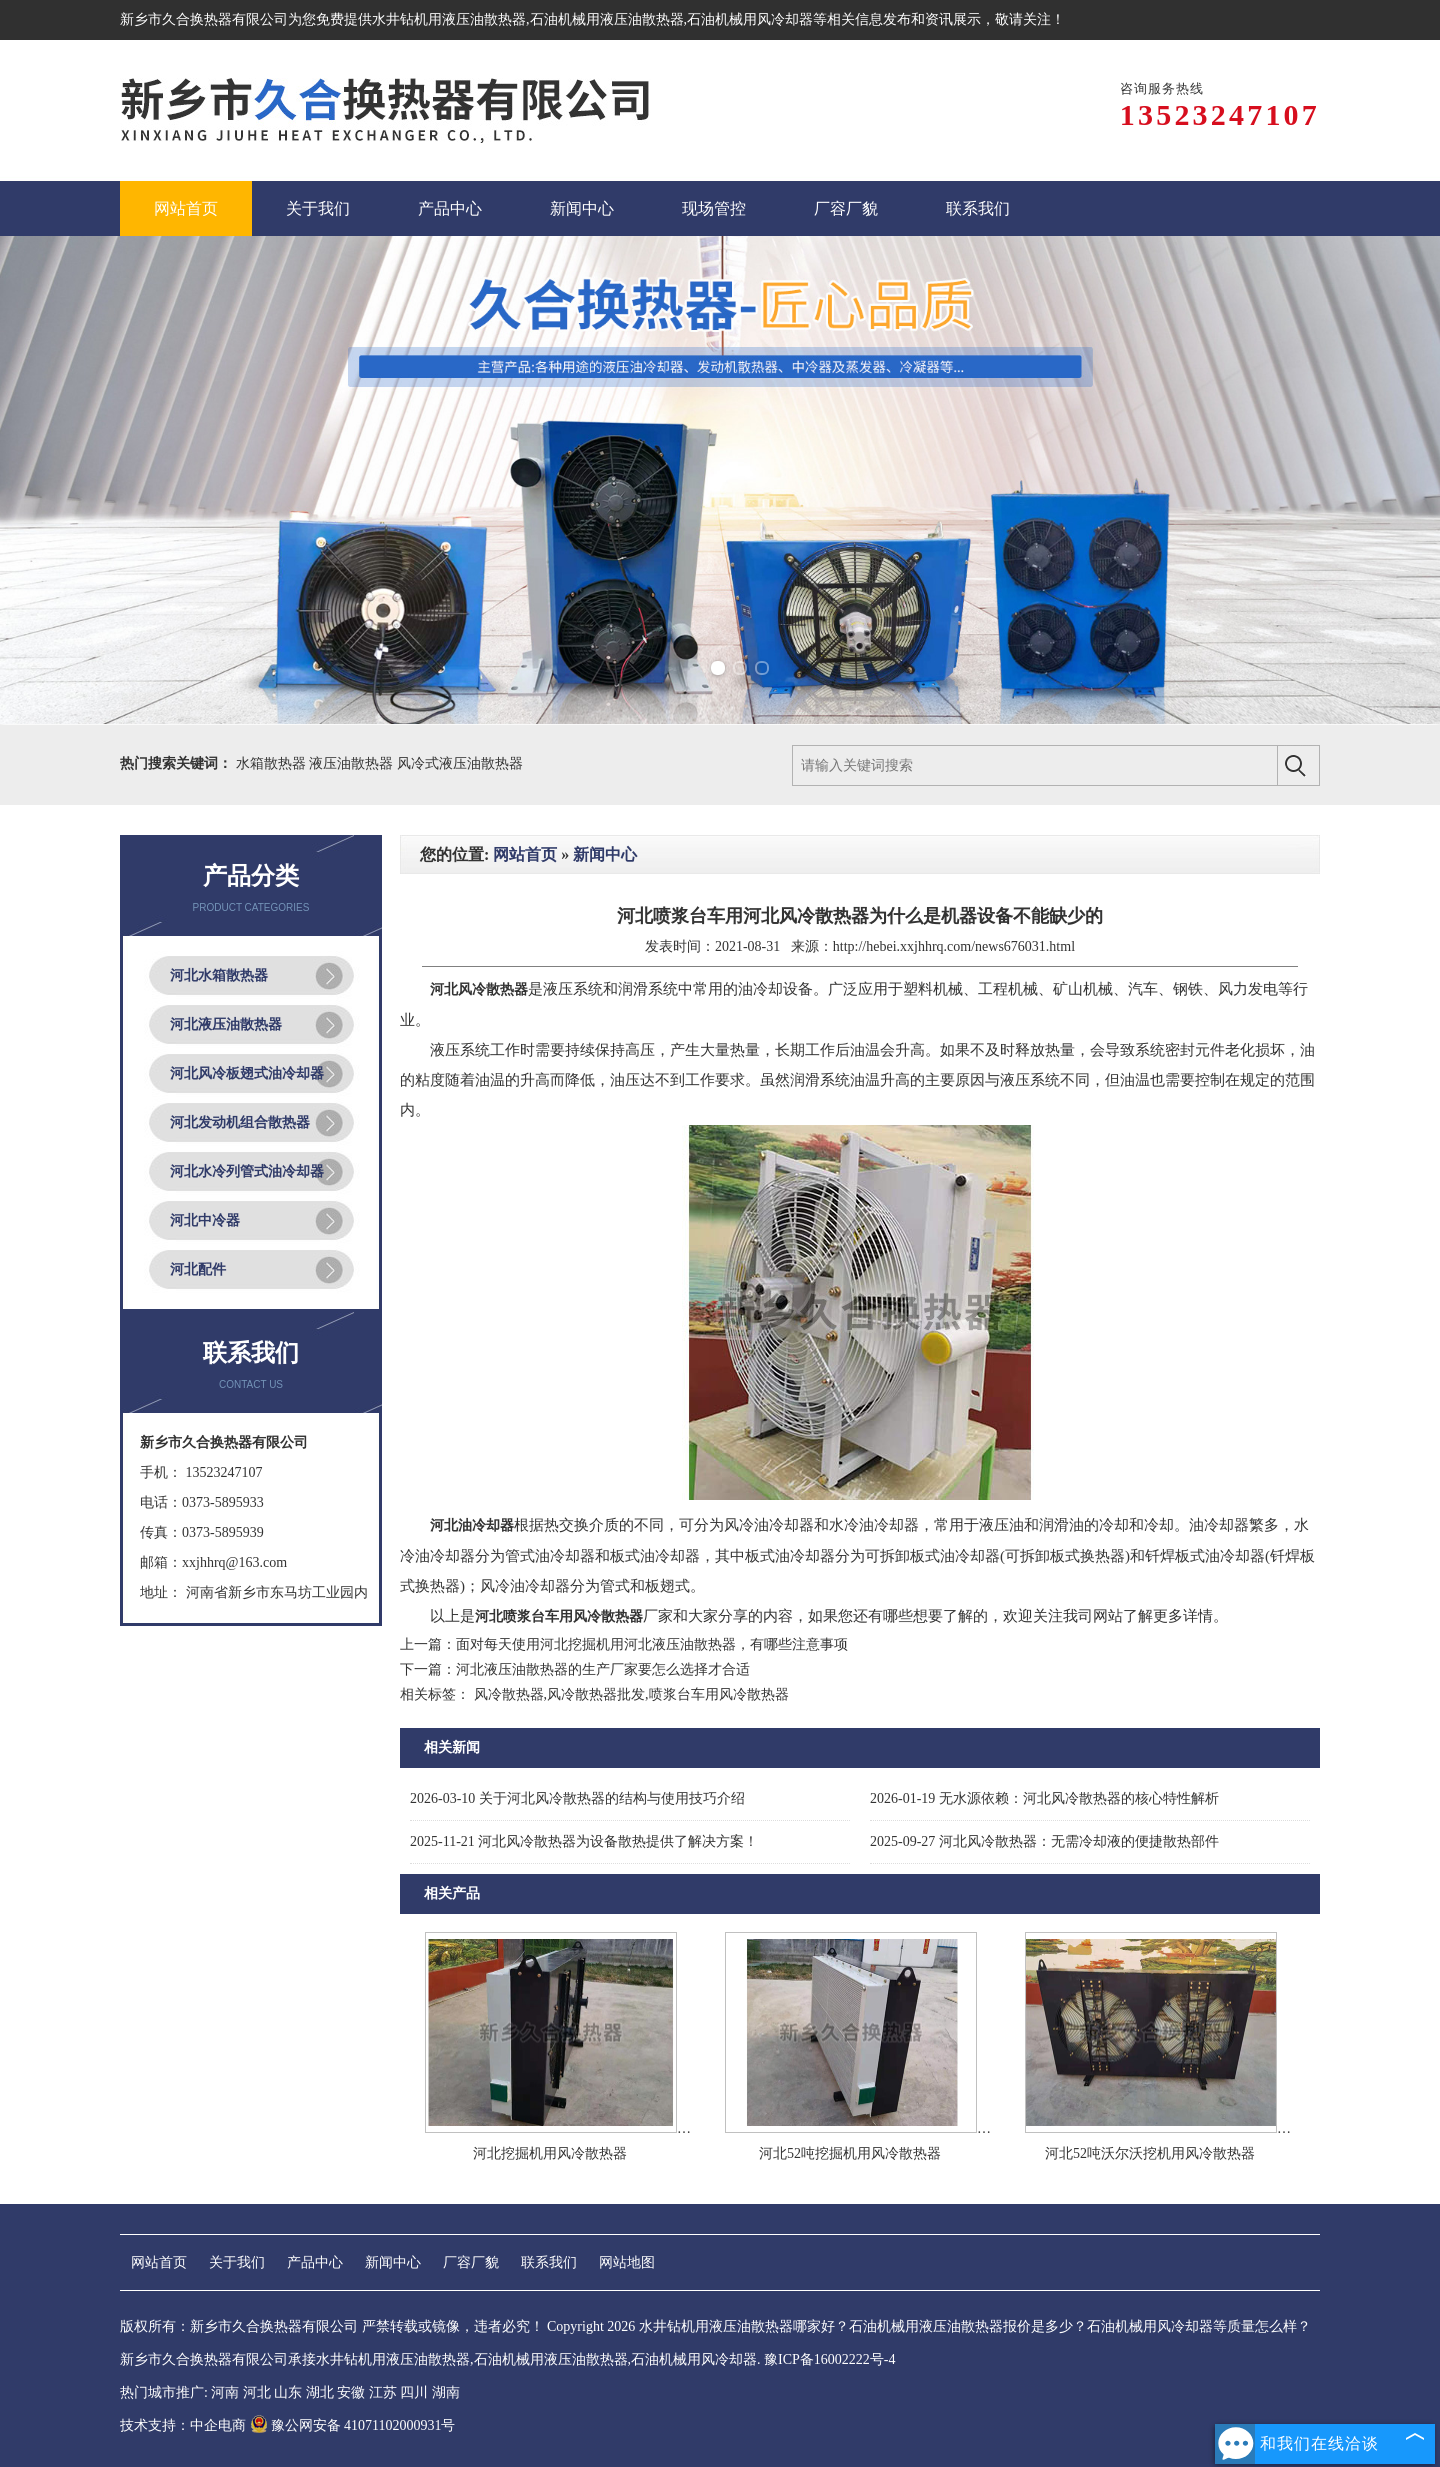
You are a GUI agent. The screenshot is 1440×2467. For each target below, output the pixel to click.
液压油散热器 (353, 763)
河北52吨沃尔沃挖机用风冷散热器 (1150, 2153)
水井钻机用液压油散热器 (449, 19)
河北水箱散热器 (219, 975)
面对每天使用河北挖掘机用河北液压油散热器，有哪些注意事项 (652, 1644)
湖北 (320, 2392)
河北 (257, 2392)
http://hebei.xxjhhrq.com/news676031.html (954, 946)
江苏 (383, 2392)
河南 (225, 2392)
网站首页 (525, 854)
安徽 (351, 2392)
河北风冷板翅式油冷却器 (247, 1073)
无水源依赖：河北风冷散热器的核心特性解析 (1044, 1798)
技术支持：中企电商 (183, 2425)
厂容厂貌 (471, 2262)
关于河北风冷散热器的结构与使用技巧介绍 (577, 1798)
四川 (414, 2392)
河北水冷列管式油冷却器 (247, 1171)
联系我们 (549, 2262)
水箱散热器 (273, 763)
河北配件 (198, 1269)
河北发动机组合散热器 (240, 1122)
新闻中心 (605, 854)
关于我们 (237, 2262)
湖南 (446, 2392)
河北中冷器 (205, 1220)
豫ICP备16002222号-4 (829, 2359)
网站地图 (627, 2262)
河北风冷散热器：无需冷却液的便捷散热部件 (1044, 1841)
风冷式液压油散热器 (460, 763)
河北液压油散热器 (226, 1024)
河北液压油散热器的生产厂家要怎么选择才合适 (603, 1669)
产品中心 (315, 2262)
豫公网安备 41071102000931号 (353, 2425)
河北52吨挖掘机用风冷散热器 (850, 2153)
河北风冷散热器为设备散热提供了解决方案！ (584, 1841)
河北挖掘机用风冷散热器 (550, 2153)
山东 (288, 2392)
